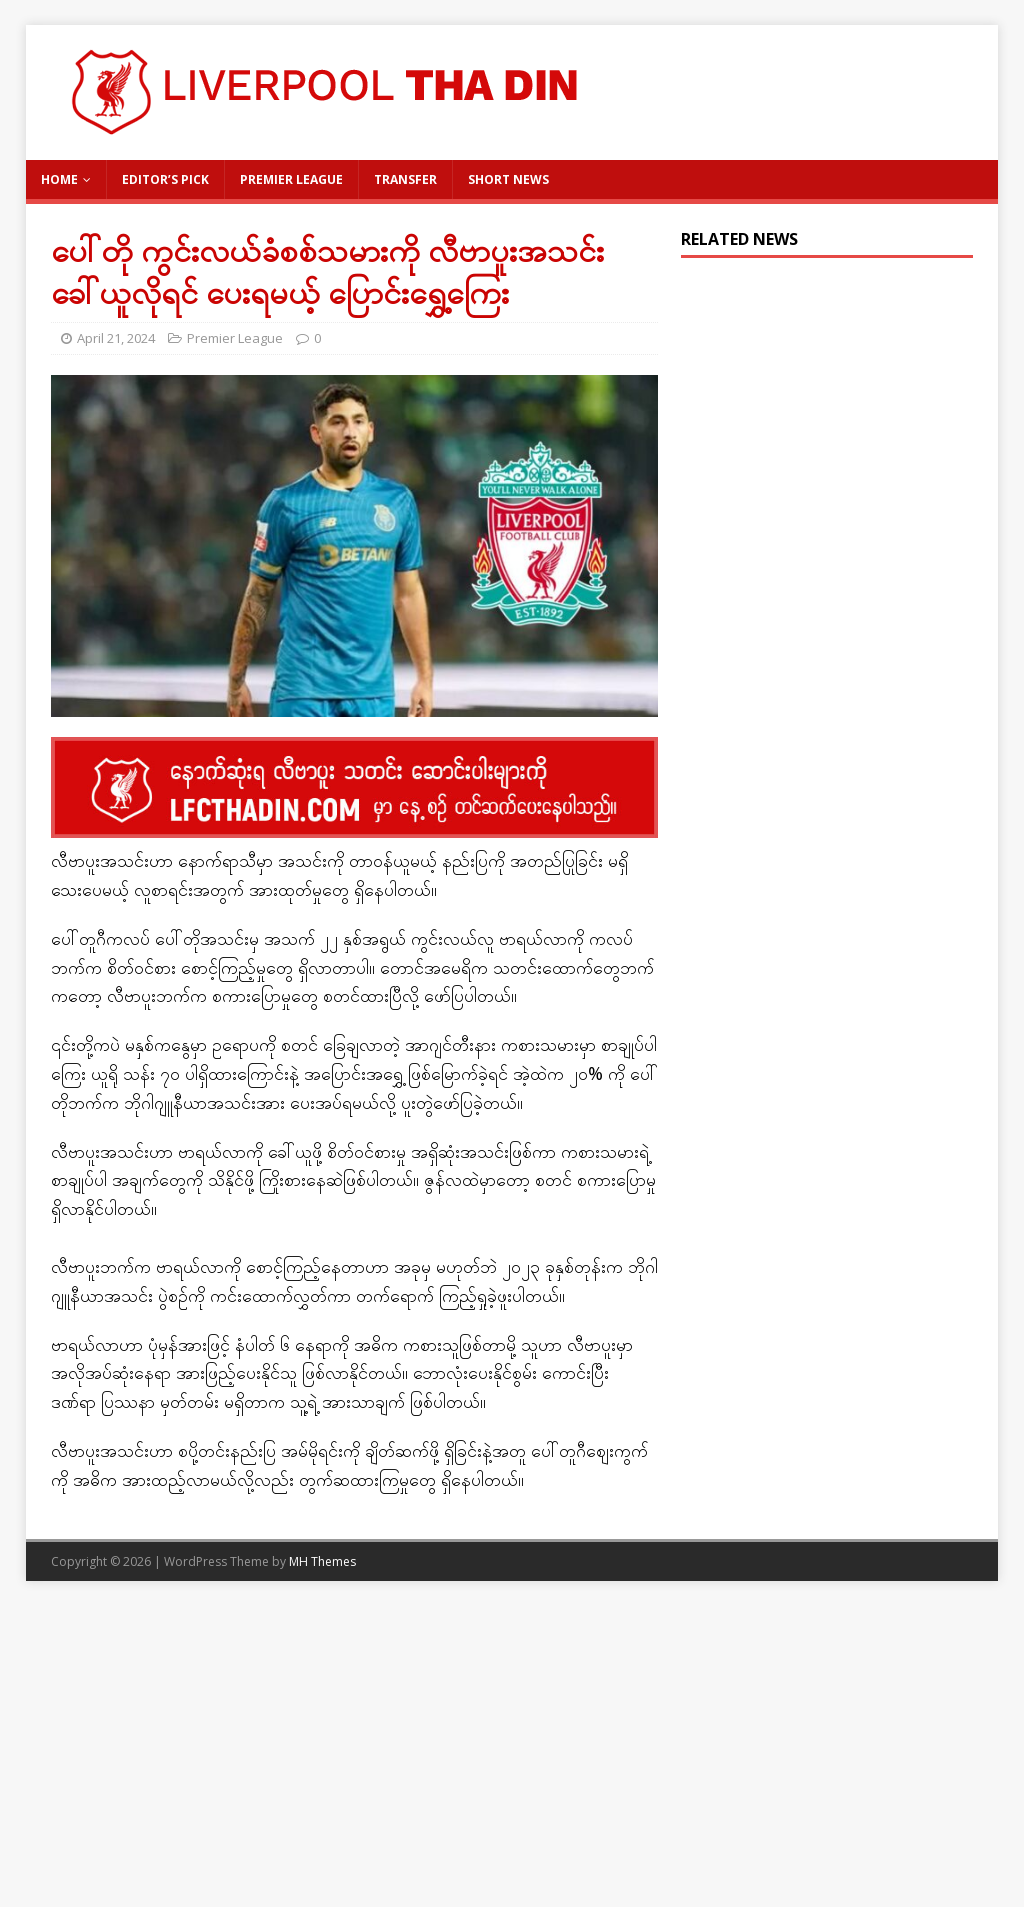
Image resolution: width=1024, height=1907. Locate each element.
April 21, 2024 (116, 338)
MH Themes (322, 1561)
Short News (508, 179)
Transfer (405, 179)
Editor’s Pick (165, 179)
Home (59, 179)
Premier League (291, 179)
